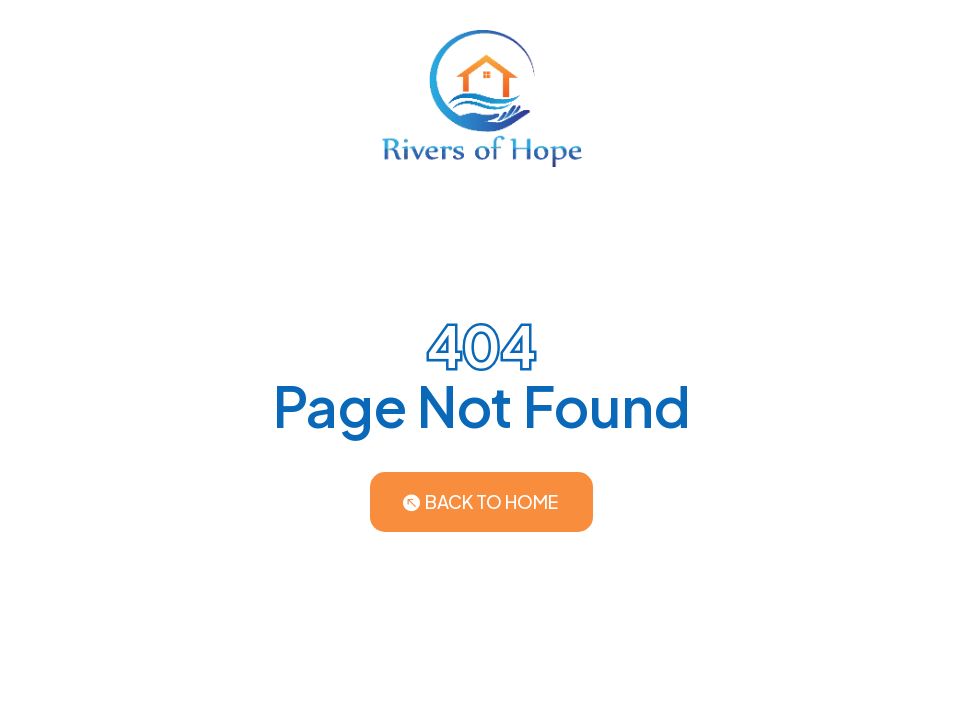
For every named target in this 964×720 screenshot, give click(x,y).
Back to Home (491, 501)
